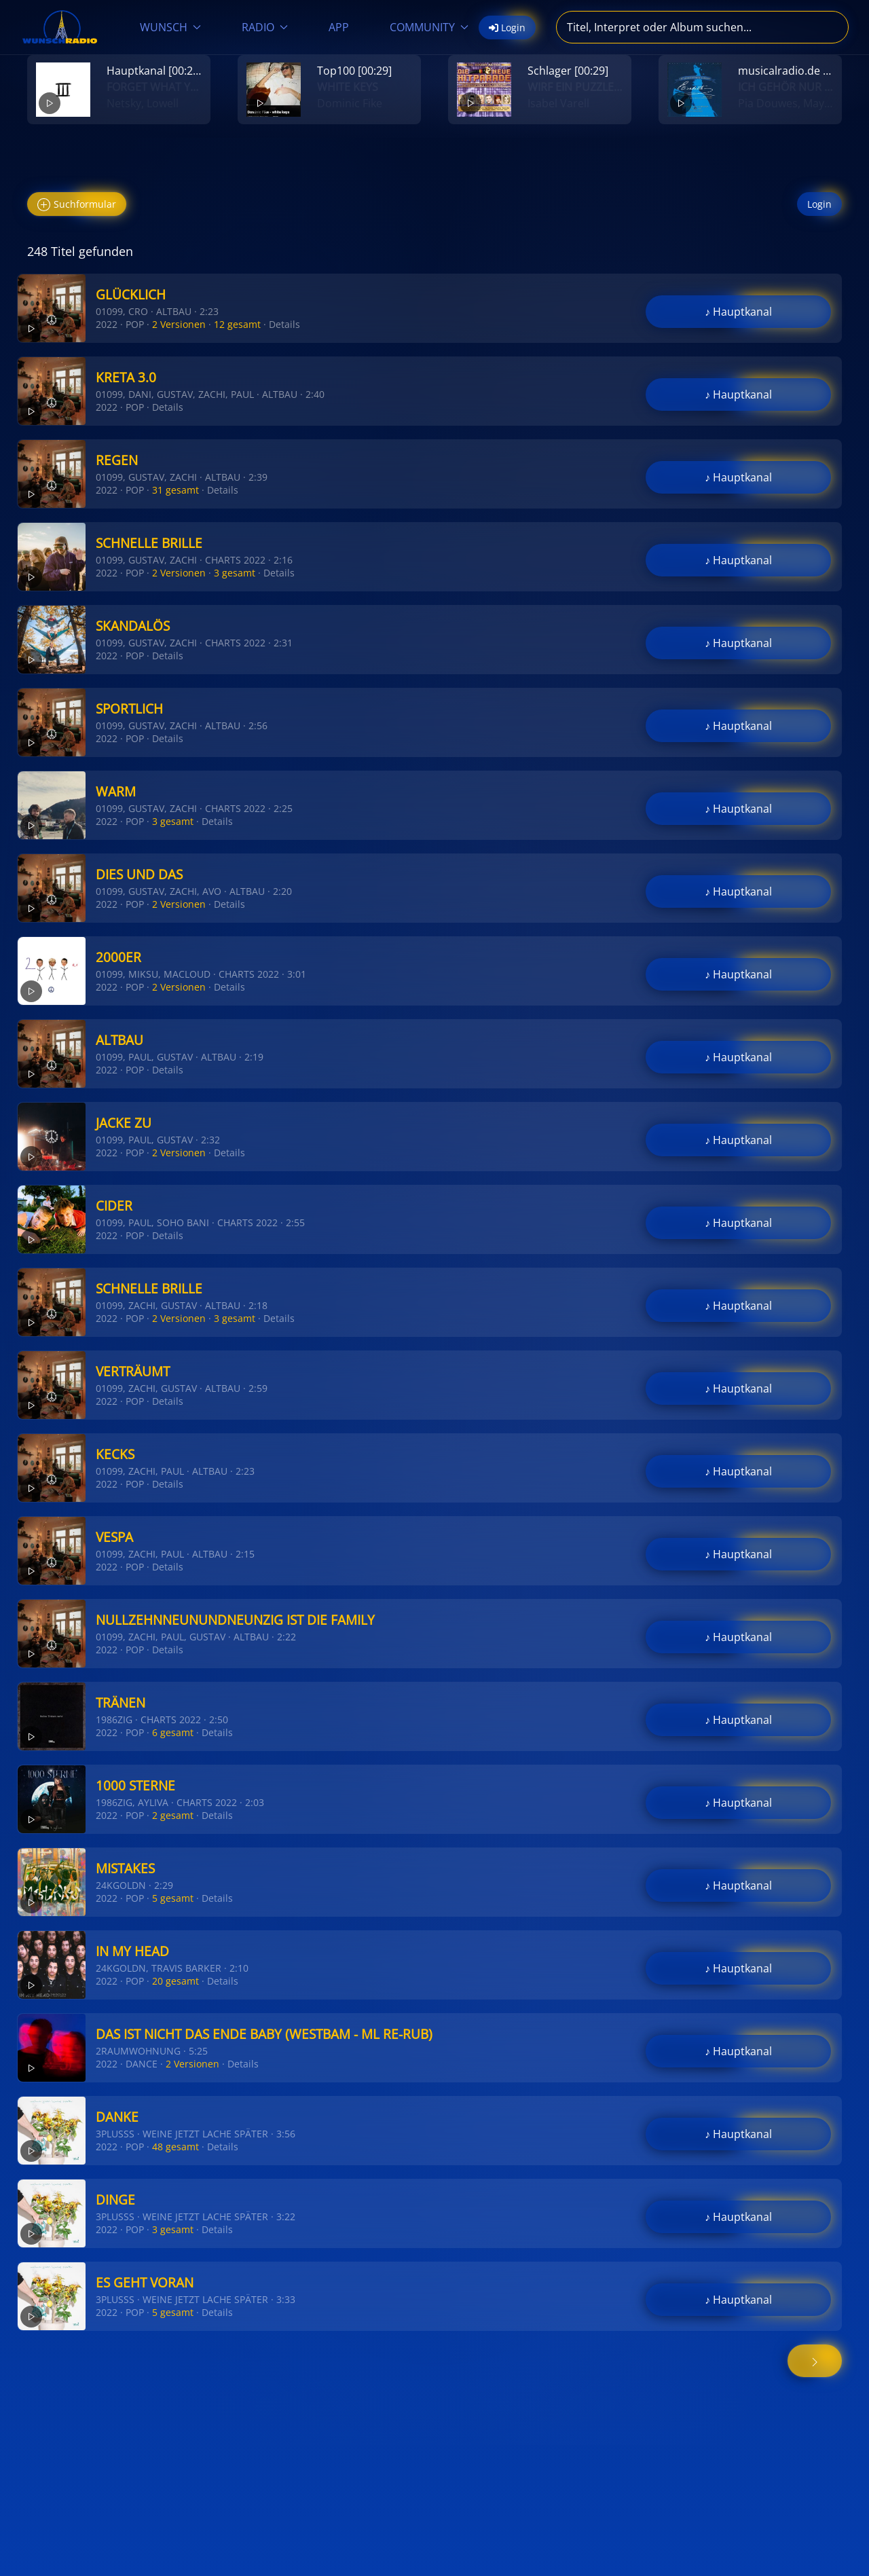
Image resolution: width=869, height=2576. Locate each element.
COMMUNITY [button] (429, 27)
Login (819, 204)
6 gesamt (172, 1732)
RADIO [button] (265, 27)
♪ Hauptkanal (738, 311)
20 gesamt (175, 1980)
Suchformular (76, 205)
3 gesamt (234, 572)
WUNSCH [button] (170, 27)
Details (284, 324)
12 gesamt (237, 324)
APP (339, 27)
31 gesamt (175, 489)
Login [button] (507, 27)
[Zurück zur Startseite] (59, 27)
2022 (106, 324)
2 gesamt (172, 1815)
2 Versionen (179, 324)
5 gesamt (172, 1898)
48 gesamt (175, 2146)
